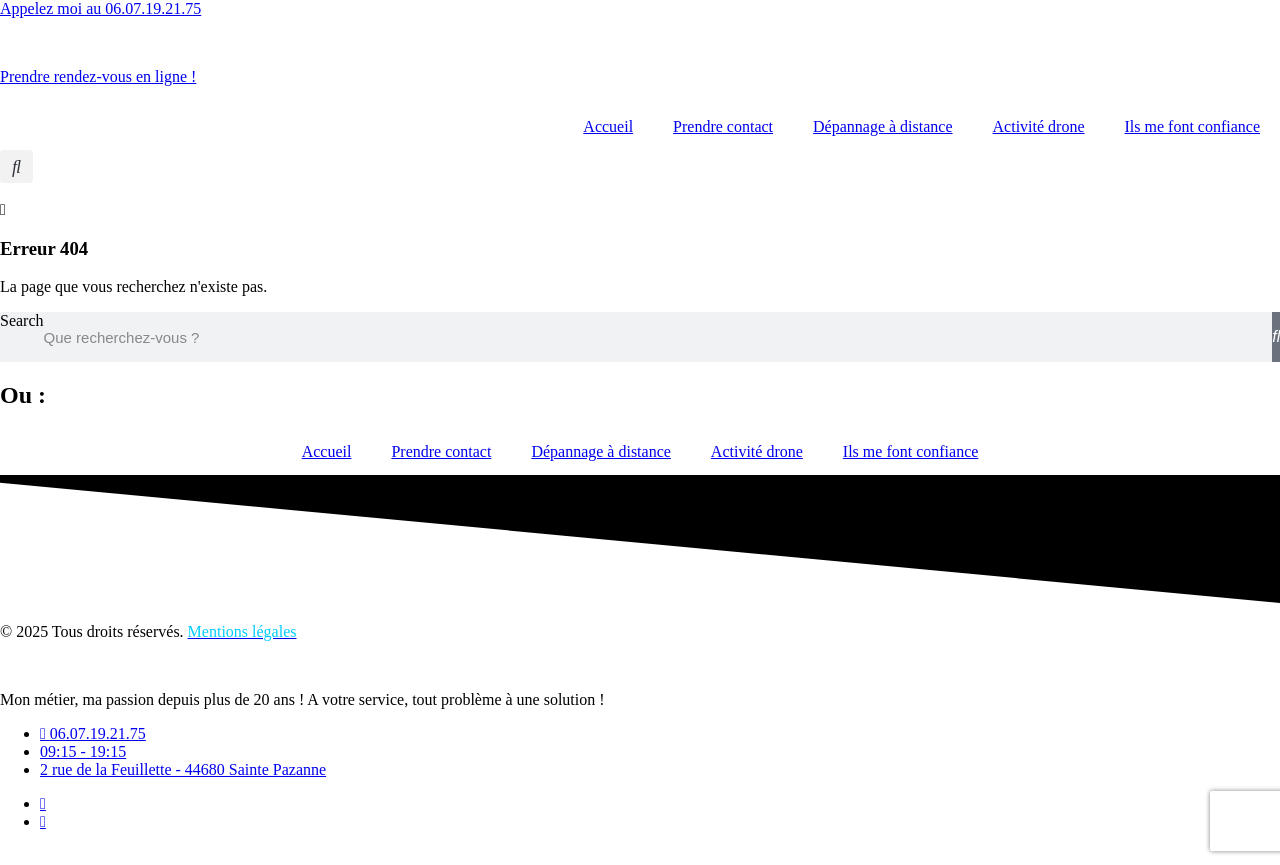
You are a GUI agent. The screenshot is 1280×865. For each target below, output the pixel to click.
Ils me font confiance (1193, 126)
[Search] (1276, 337)
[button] (16, 166)
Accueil (608, 126)
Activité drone (1039, 126)
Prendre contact (723, 126)
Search (22, 320)
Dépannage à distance (882, 126)
